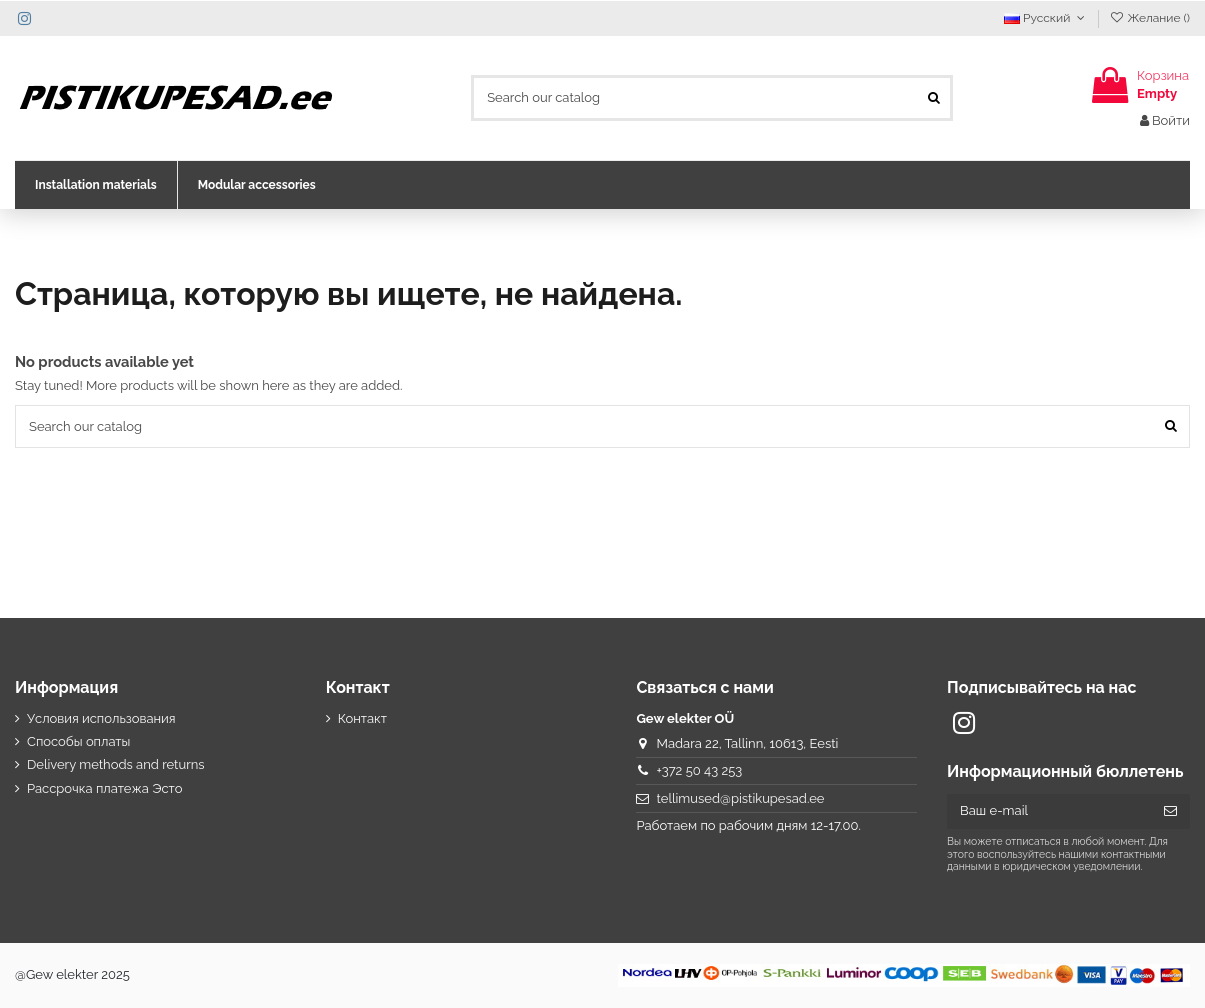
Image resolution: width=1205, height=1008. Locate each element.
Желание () (1149, 18)
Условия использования (101, 718)
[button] (96, 185)
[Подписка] (1170, 811)
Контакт (362, 718)
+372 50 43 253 (700, 770)
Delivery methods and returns (116, 764)
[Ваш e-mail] (1049, 811)
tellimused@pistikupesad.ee (741, 798)
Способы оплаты (78, 741)
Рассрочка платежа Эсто (105, 788)
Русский (1046, 18)
